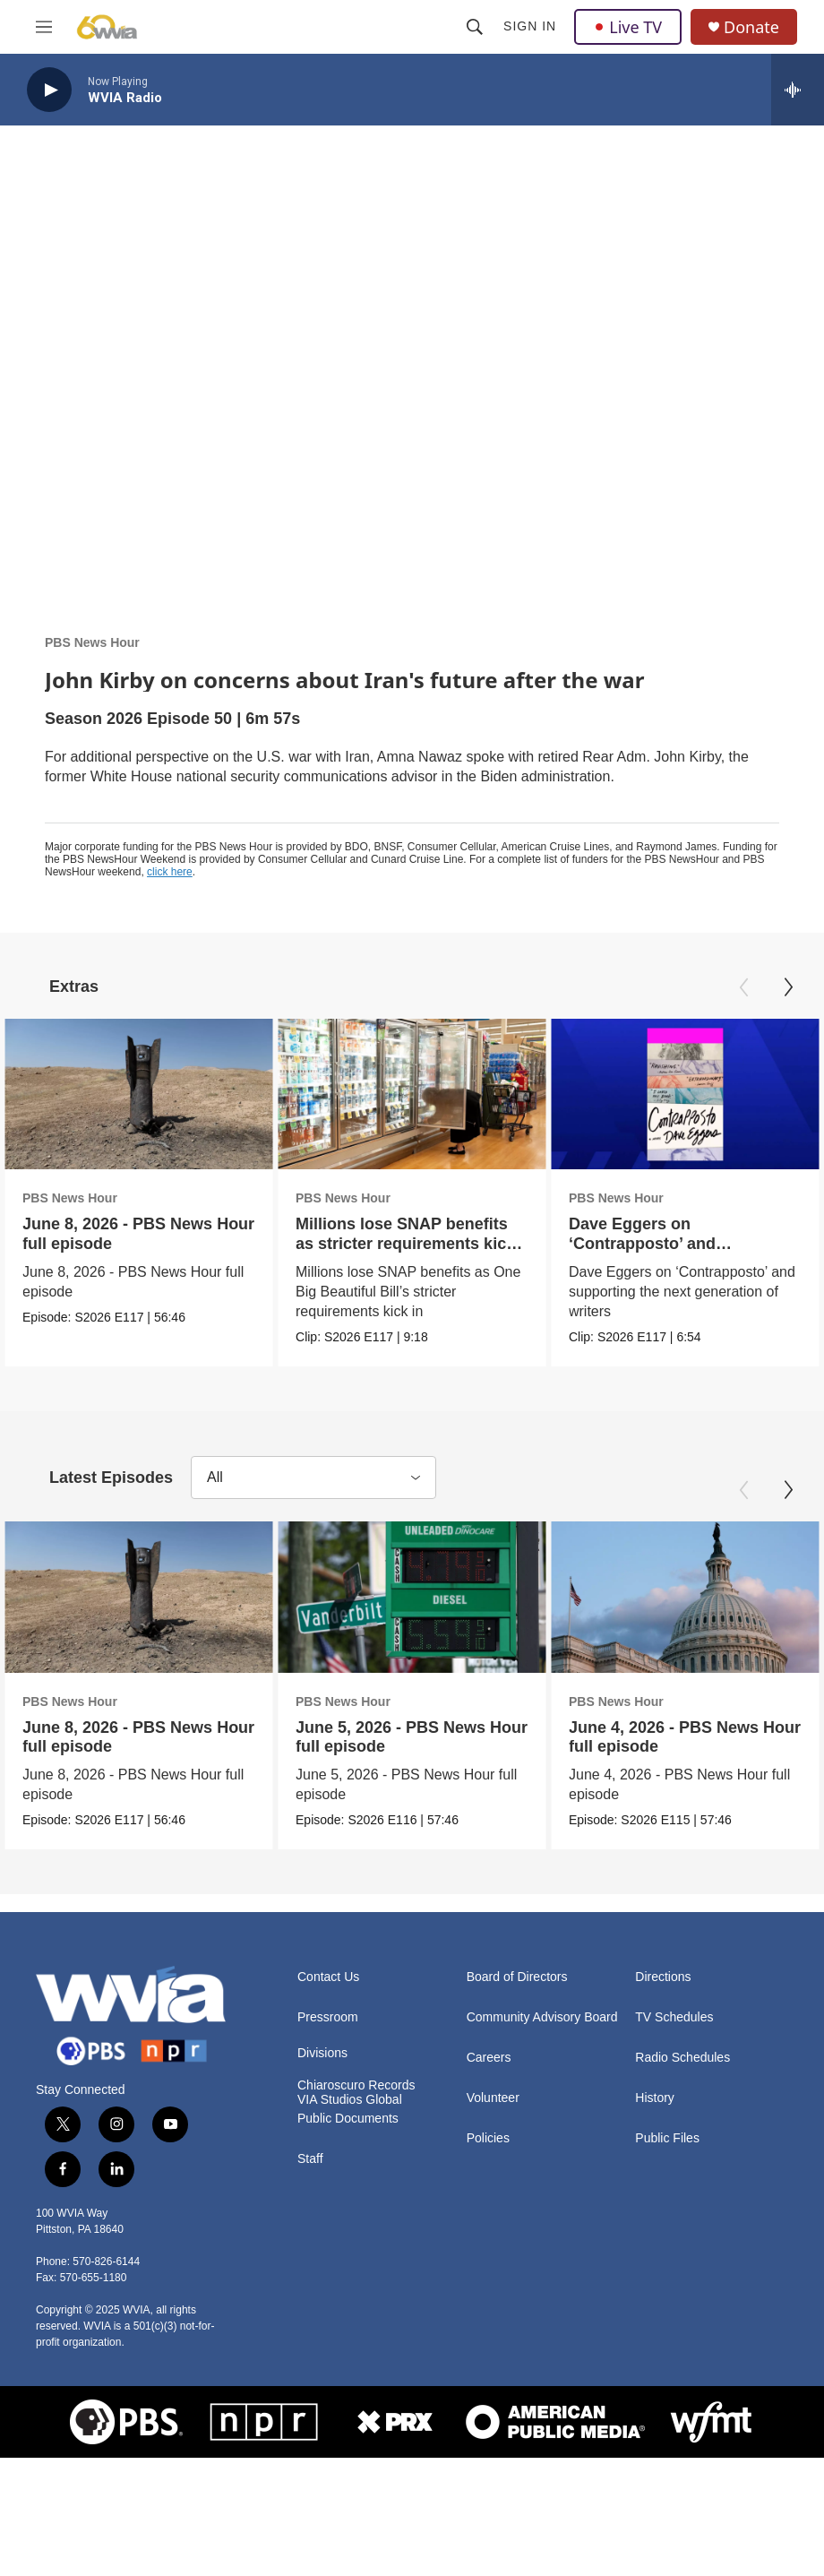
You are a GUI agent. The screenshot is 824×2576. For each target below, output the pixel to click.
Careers (489, 2168)
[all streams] (797, 89)
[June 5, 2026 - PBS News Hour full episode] (412, 1693)
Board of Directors (517, 2087)
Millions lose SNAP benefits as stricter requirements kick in (377, 1243)
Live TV (628, 27)
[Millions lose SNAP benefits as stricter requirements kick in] (384, 1094)
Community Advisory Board (542, 2127)
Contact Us (328, 2087)
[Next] (788, 987)
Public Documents (348, 2229)
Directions (663, 2087)
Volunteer (493, 2208)
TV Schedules (674, 2127)
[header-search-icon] (475, 27)
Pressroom (327, 2127)
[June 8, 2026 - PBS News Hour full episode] (138, 1094)
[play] (49, 90)
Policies (488, 2248)
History (654, 2208)
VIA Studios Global (349, 2210)
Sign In (529, 26)
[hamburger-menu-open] (44, 27)
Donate (751, 27)
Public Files (667, 2248)
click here (170, 872)
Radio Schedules (682, 2168)
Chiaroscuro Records (356, 2195)
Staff (310, 2269)
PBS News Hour (92, 642)
